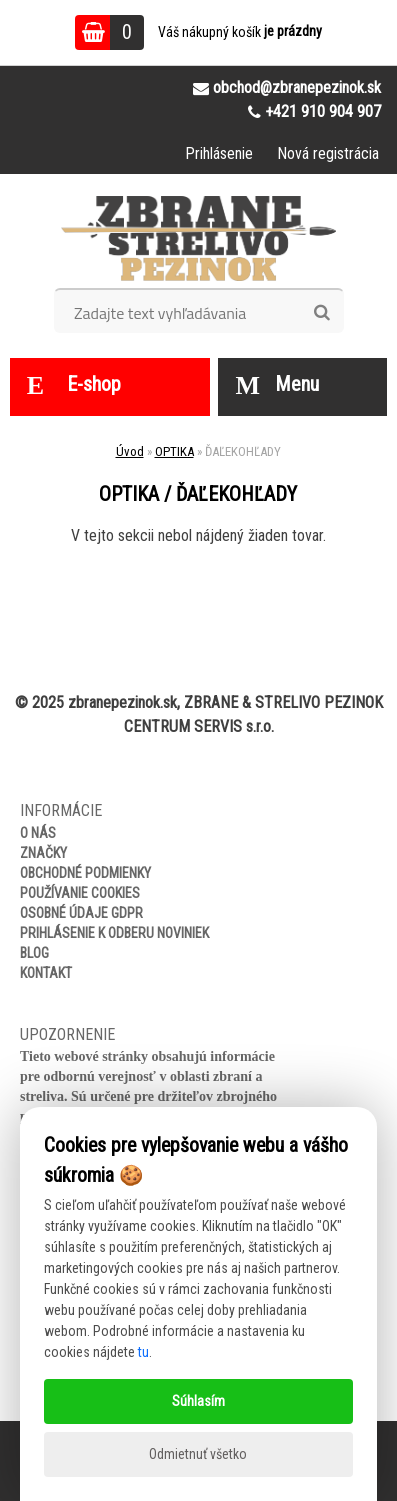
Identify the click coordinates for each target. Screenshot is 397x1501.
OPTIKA (174, 451)
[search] (321, 313)
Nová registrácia (328, 153)
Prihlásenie (219, 153)
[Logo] (198, 238)
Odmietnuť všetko (198, 1454)
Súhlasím (198, 1401)
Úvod (130, 451)
